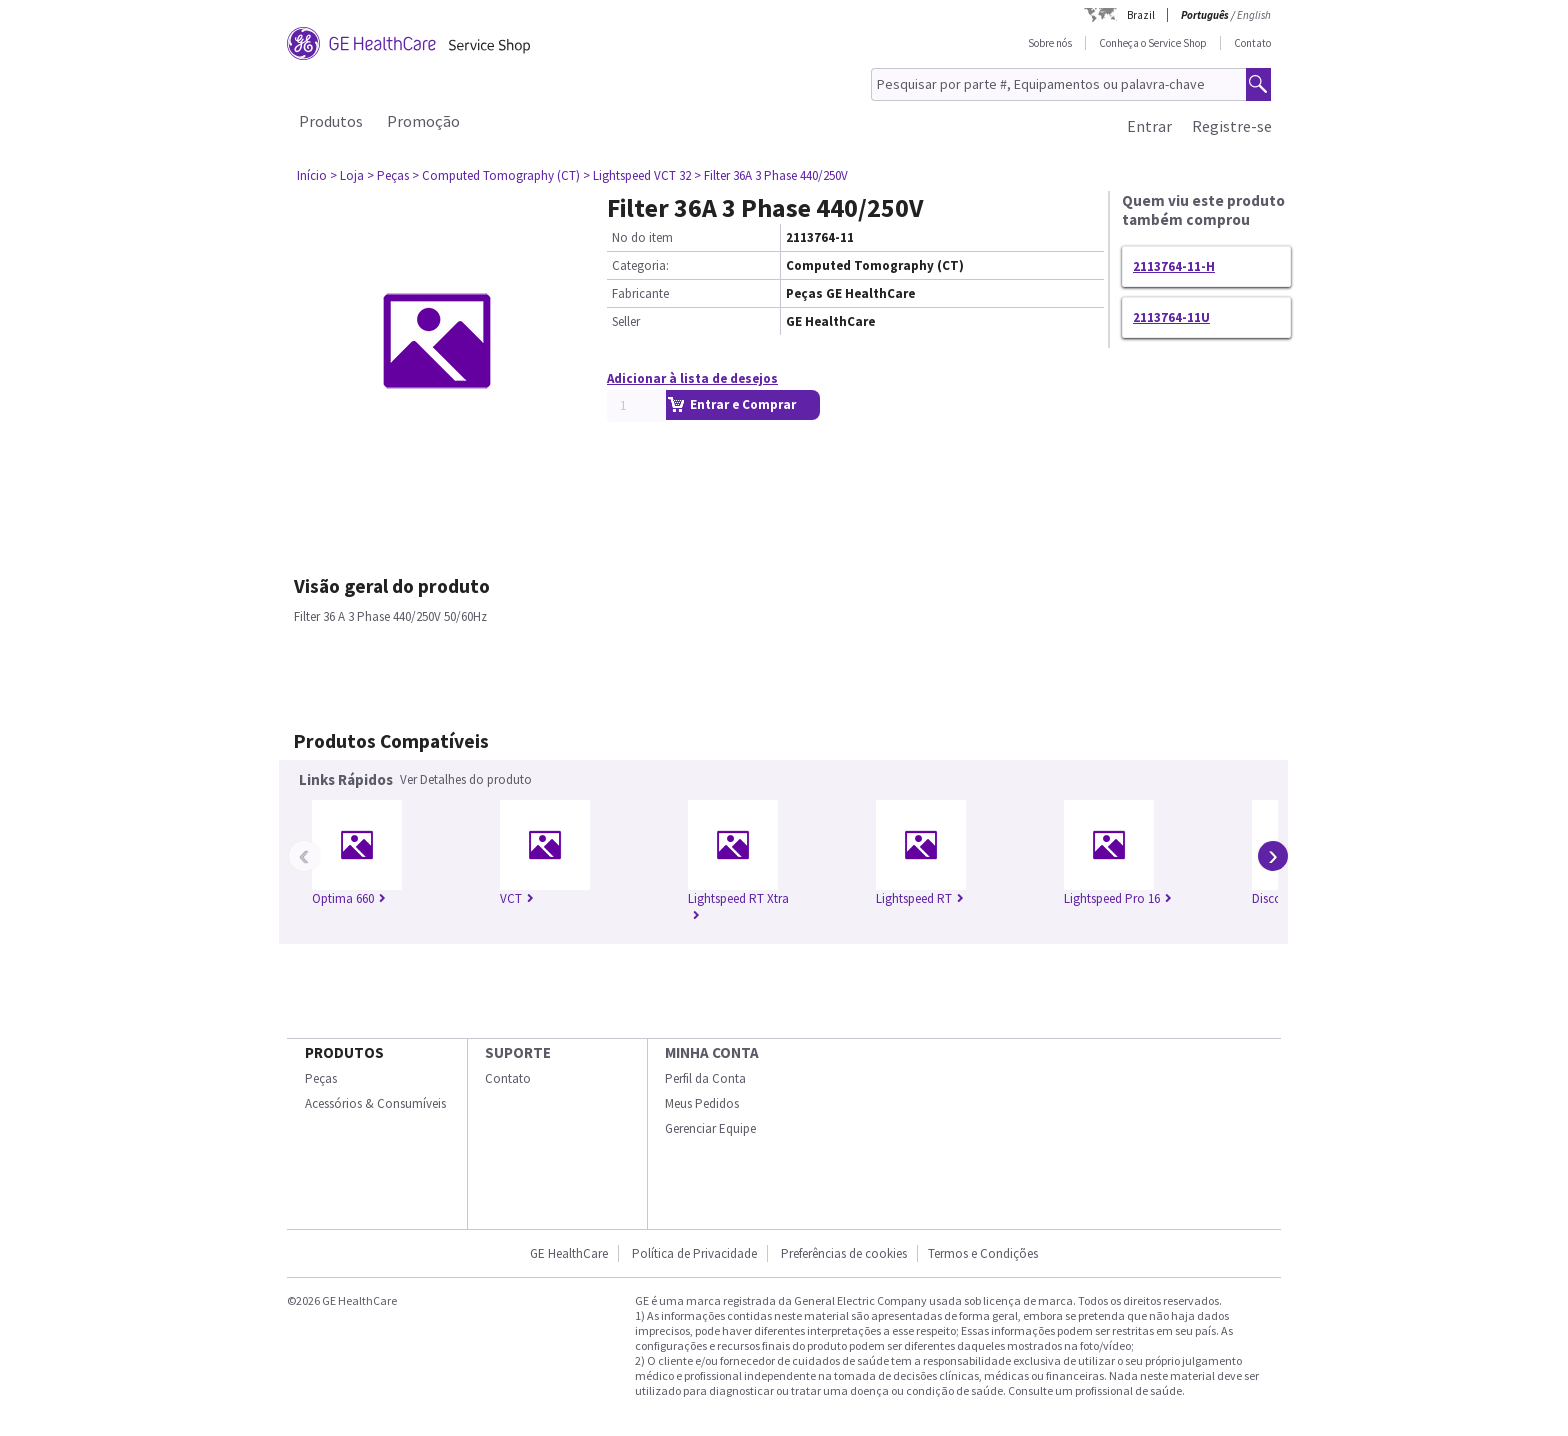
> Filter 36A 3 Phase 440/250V (771, 175)
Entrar (1149, 126)
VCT (517, 898)
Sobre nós (1050, 43)
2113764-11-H (1174, 266)
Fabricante (640, 293)
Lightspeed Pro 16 (1118, 898)
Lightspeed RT (920, 898)
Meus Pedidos (702, 1103)
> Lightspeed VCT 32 (637, 175)
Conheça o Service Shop (1153, 43)
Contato (1252, 43)
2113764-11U (1171, 317)
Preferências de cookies (844, 1253)
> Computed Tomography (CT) (496, 175)
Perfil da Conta (705, 1078)
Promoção (423, 121)
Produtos (331, 121)
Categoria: (640, 265)
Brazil (1141, 15)
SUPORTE (518, 1052)
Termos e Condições (983, 1253)
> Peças (388, 175)
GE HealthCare (569, 1253)
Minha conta (712, 1052)
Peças (321, 1078)
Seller (626, 321)
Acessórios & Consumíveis (375, 1103)
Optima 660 (349, 898)
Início (312, 175)
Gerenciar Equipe (710, 1128)
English (1254, 15)
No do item (642, 237)
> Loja (347, 175)
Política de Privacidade (694, 1253)
